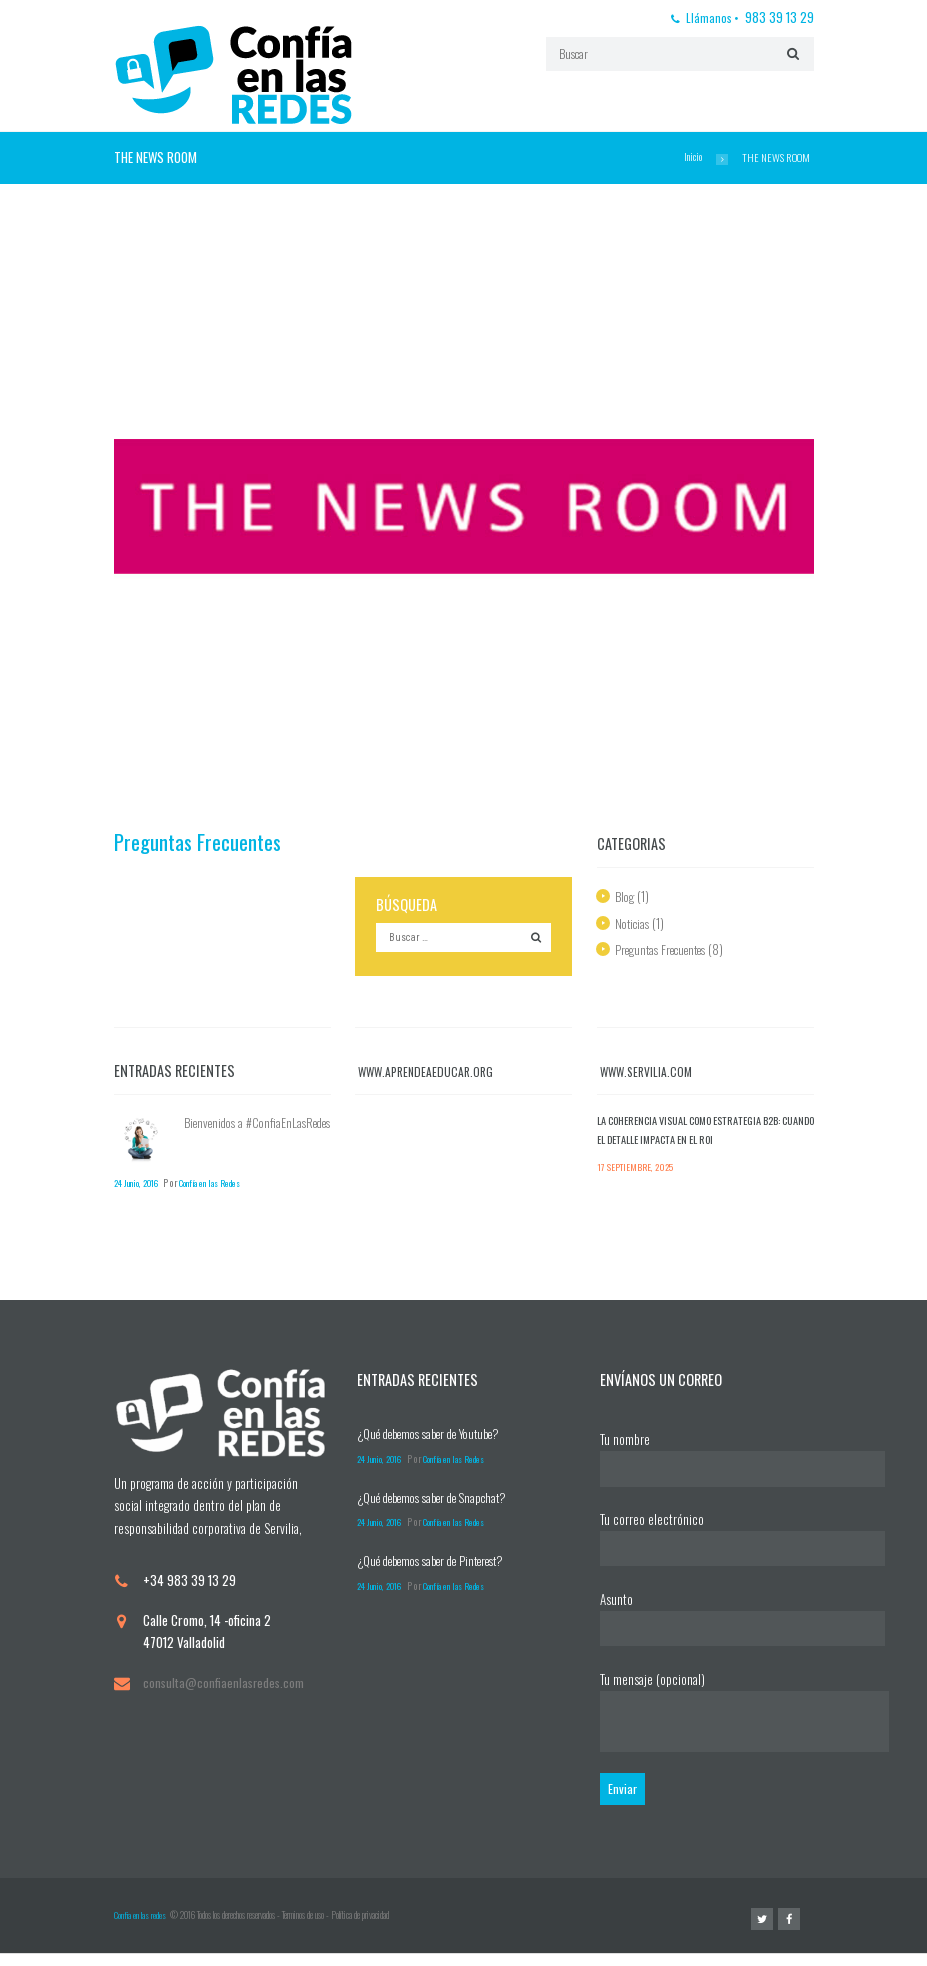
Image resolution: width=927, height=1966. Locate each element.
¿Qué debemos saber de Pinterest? (442, 1565)
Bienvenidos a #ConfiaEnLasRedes (230, 1135)
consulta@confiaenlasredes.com (225, 1687)
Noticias (634, 923)
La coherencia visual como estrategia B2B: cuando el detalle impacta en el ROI (704, 1134)
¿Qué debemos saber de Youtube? (440, 1438)
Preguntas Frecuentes (202, 841)
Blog (625, 896)
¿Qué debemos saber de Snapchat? (442, 1502)
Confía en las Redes (237, 1185)
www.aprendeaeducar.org (429, 1074)
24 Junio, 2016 (144, 1185)
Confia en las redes (140, 1927)
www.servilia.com (648, 1074)
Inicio (692, 157)
